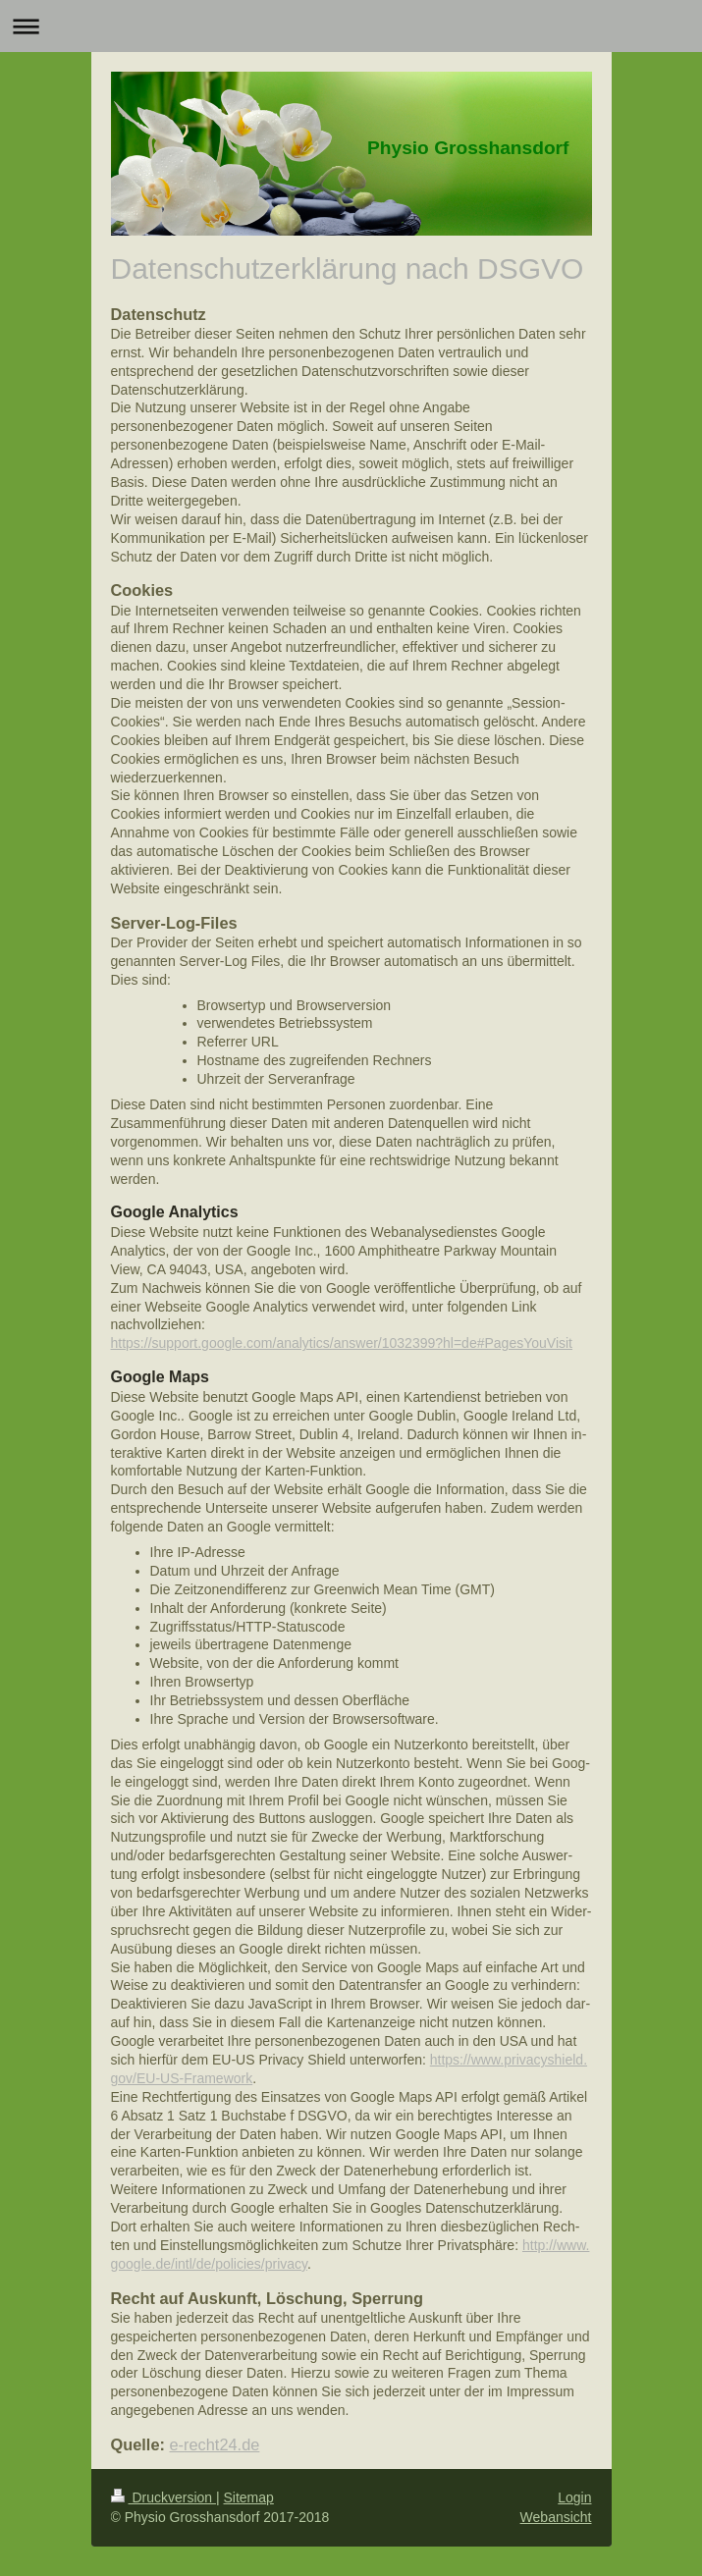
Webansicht (556, 2517)
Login (574, 2497)
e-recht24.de (215, 2444)
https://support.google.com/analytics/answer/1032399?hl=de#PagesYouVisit (342, 1343)
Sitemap (249, 2497)
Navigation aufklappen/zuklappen (351, 26)
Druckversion (163, 2497)
